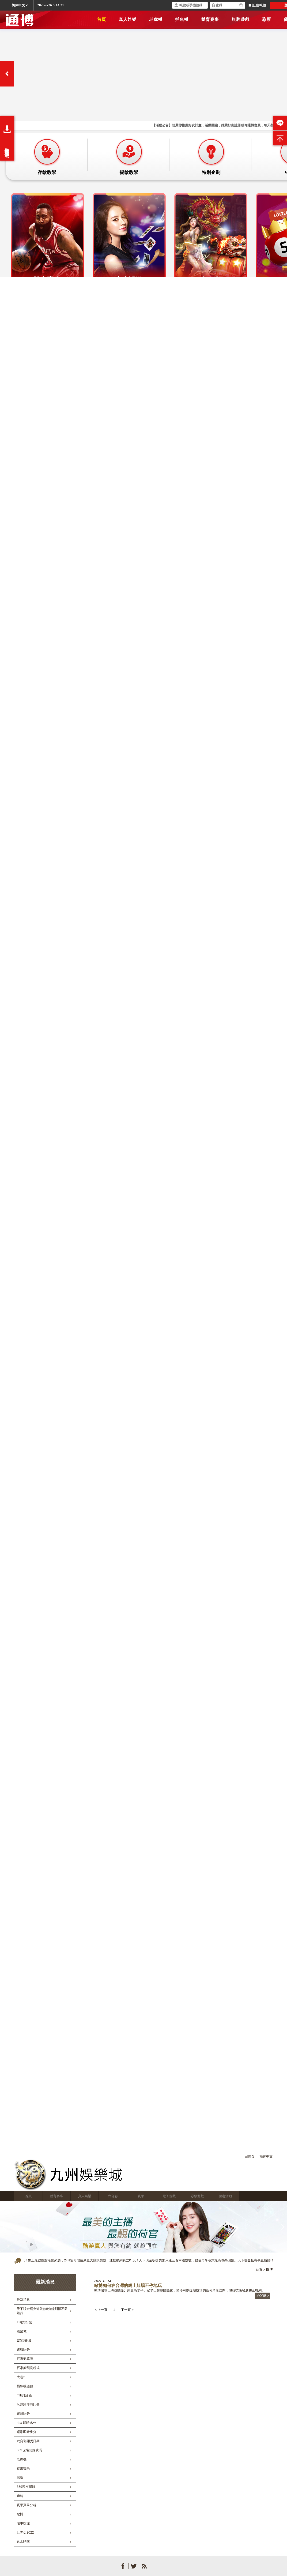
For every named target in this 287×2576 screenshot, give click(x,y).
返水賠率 (23, 2541)
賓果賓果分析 (26, 2505)
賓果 (141, 2196)
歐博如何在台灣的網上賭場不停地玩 (128, 2285)
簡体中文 (266, 2156)
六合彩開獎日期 (28, 2441)
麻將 (20, 2496)
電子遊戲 (169, 2196)
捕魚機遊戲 (25, 2386)
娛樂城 (21, 2331)
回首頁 (249, 2156)
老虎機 (21, 2459)
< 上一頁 (101, 2310)
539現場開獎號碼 (29, 2450)
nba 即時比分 (26, 2423)
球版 (20, 2477)
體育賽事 (56, 2196)
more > (263, 2296)
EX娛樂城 (24, 2340)
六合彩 (113, 2196)
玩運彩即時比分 (28, 2404)
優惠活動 (225, 2196)
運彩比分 (23, 2413)
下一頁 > (127, 2310)
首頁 (28, 2196)
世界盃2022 (25, 2532)
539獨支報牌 (26, 2487)
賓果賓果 (23, 2468)
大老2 (21, 2377)
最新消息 (23, 2299)
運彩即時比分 (26, 2432)
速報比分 (23, 2349)
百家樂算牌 (25, 2359)
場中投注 (23, 2523)
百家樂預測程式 (28, 2368)
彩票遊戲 (197, 2196)
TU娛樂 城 (24, 2322)
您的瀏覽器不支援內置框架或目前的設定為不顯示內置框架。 (143, 138)
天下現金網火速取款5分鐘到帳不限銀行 (42, 2311)
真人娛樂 (84, 2196)
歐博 (20, 2514)
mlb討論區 (24, 2395)
